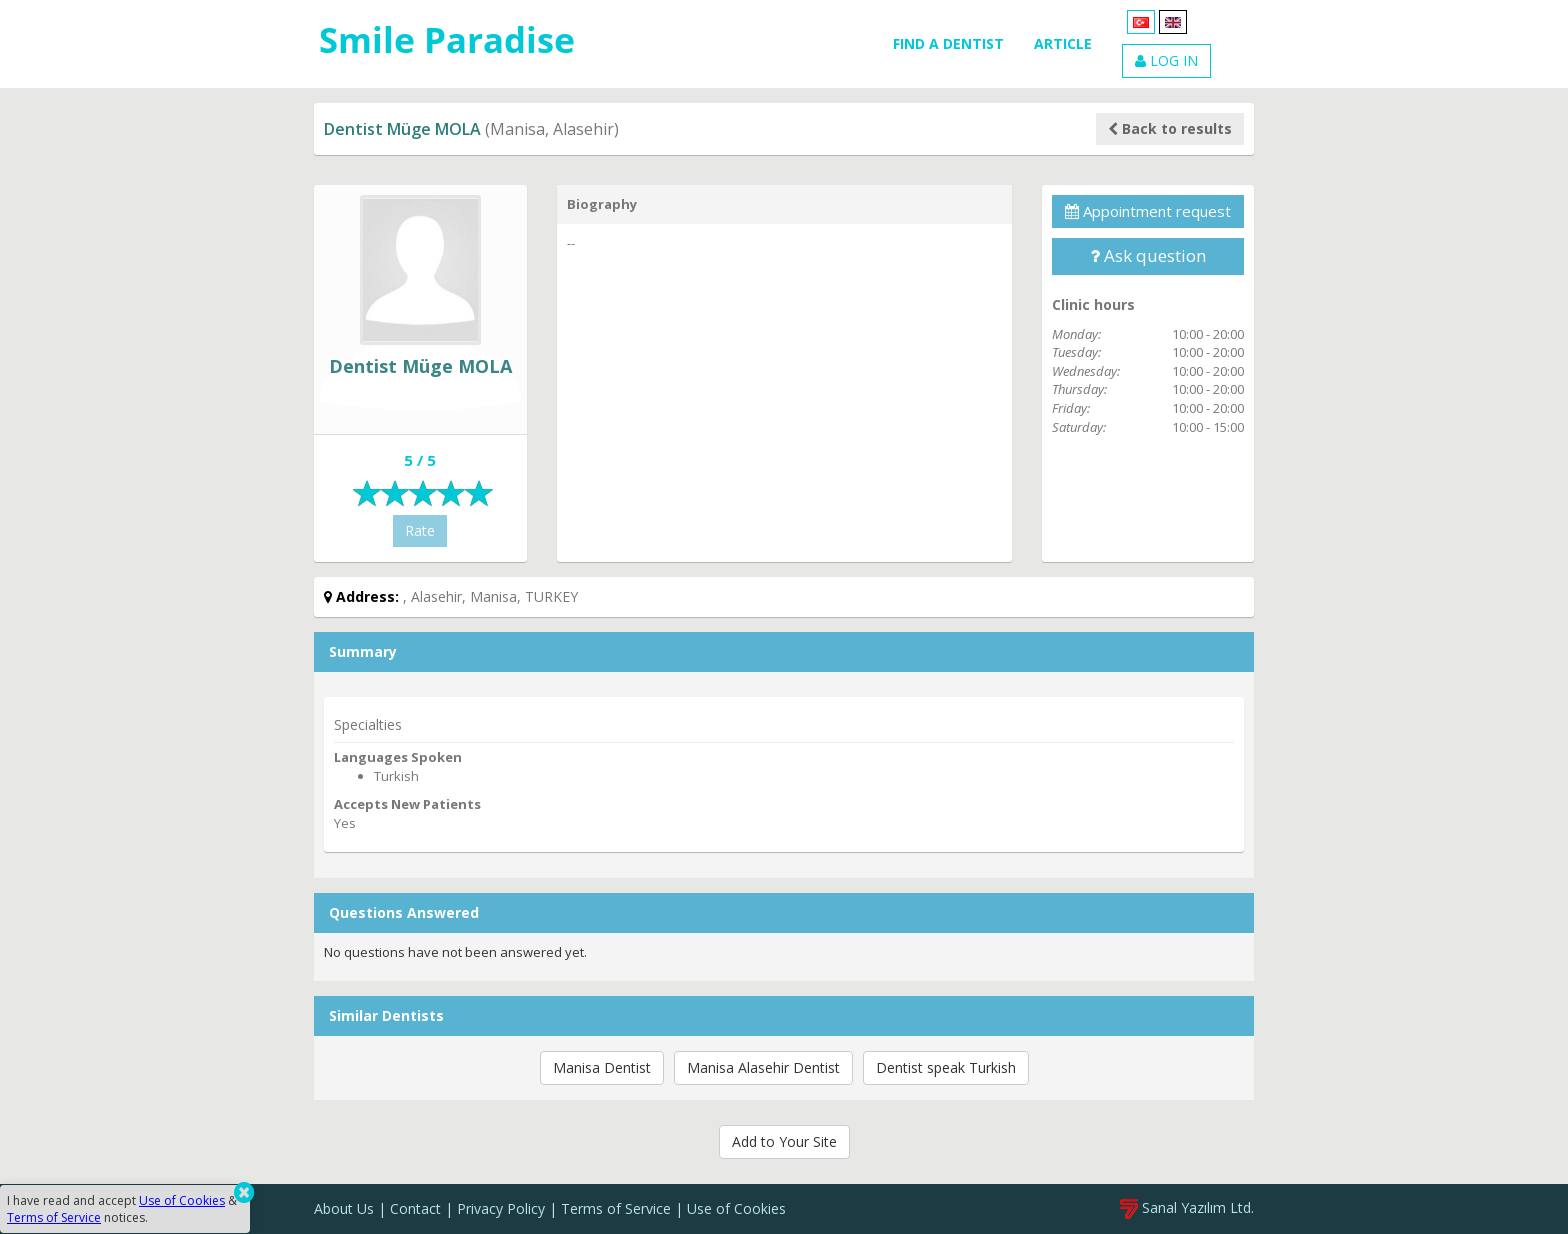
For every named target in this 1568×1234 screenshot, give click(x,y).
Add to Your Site (784, 1141)
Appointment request (1148, 211)
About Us (344, 1208)
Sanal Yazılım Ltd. (1187, 1207)
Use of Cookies (736, 1208)
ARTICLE (1063, 43)
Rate (420, 530)
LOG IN (1166, 60)
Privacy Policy (501, 1208)
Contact (415, 1208)
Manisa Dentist (602, 1067)
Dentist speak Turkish (946, 1067)
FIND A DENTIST (948, 43)
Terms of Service (616, 1208)
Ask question (1148, 255)
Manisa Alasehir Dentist (763, 1067)
